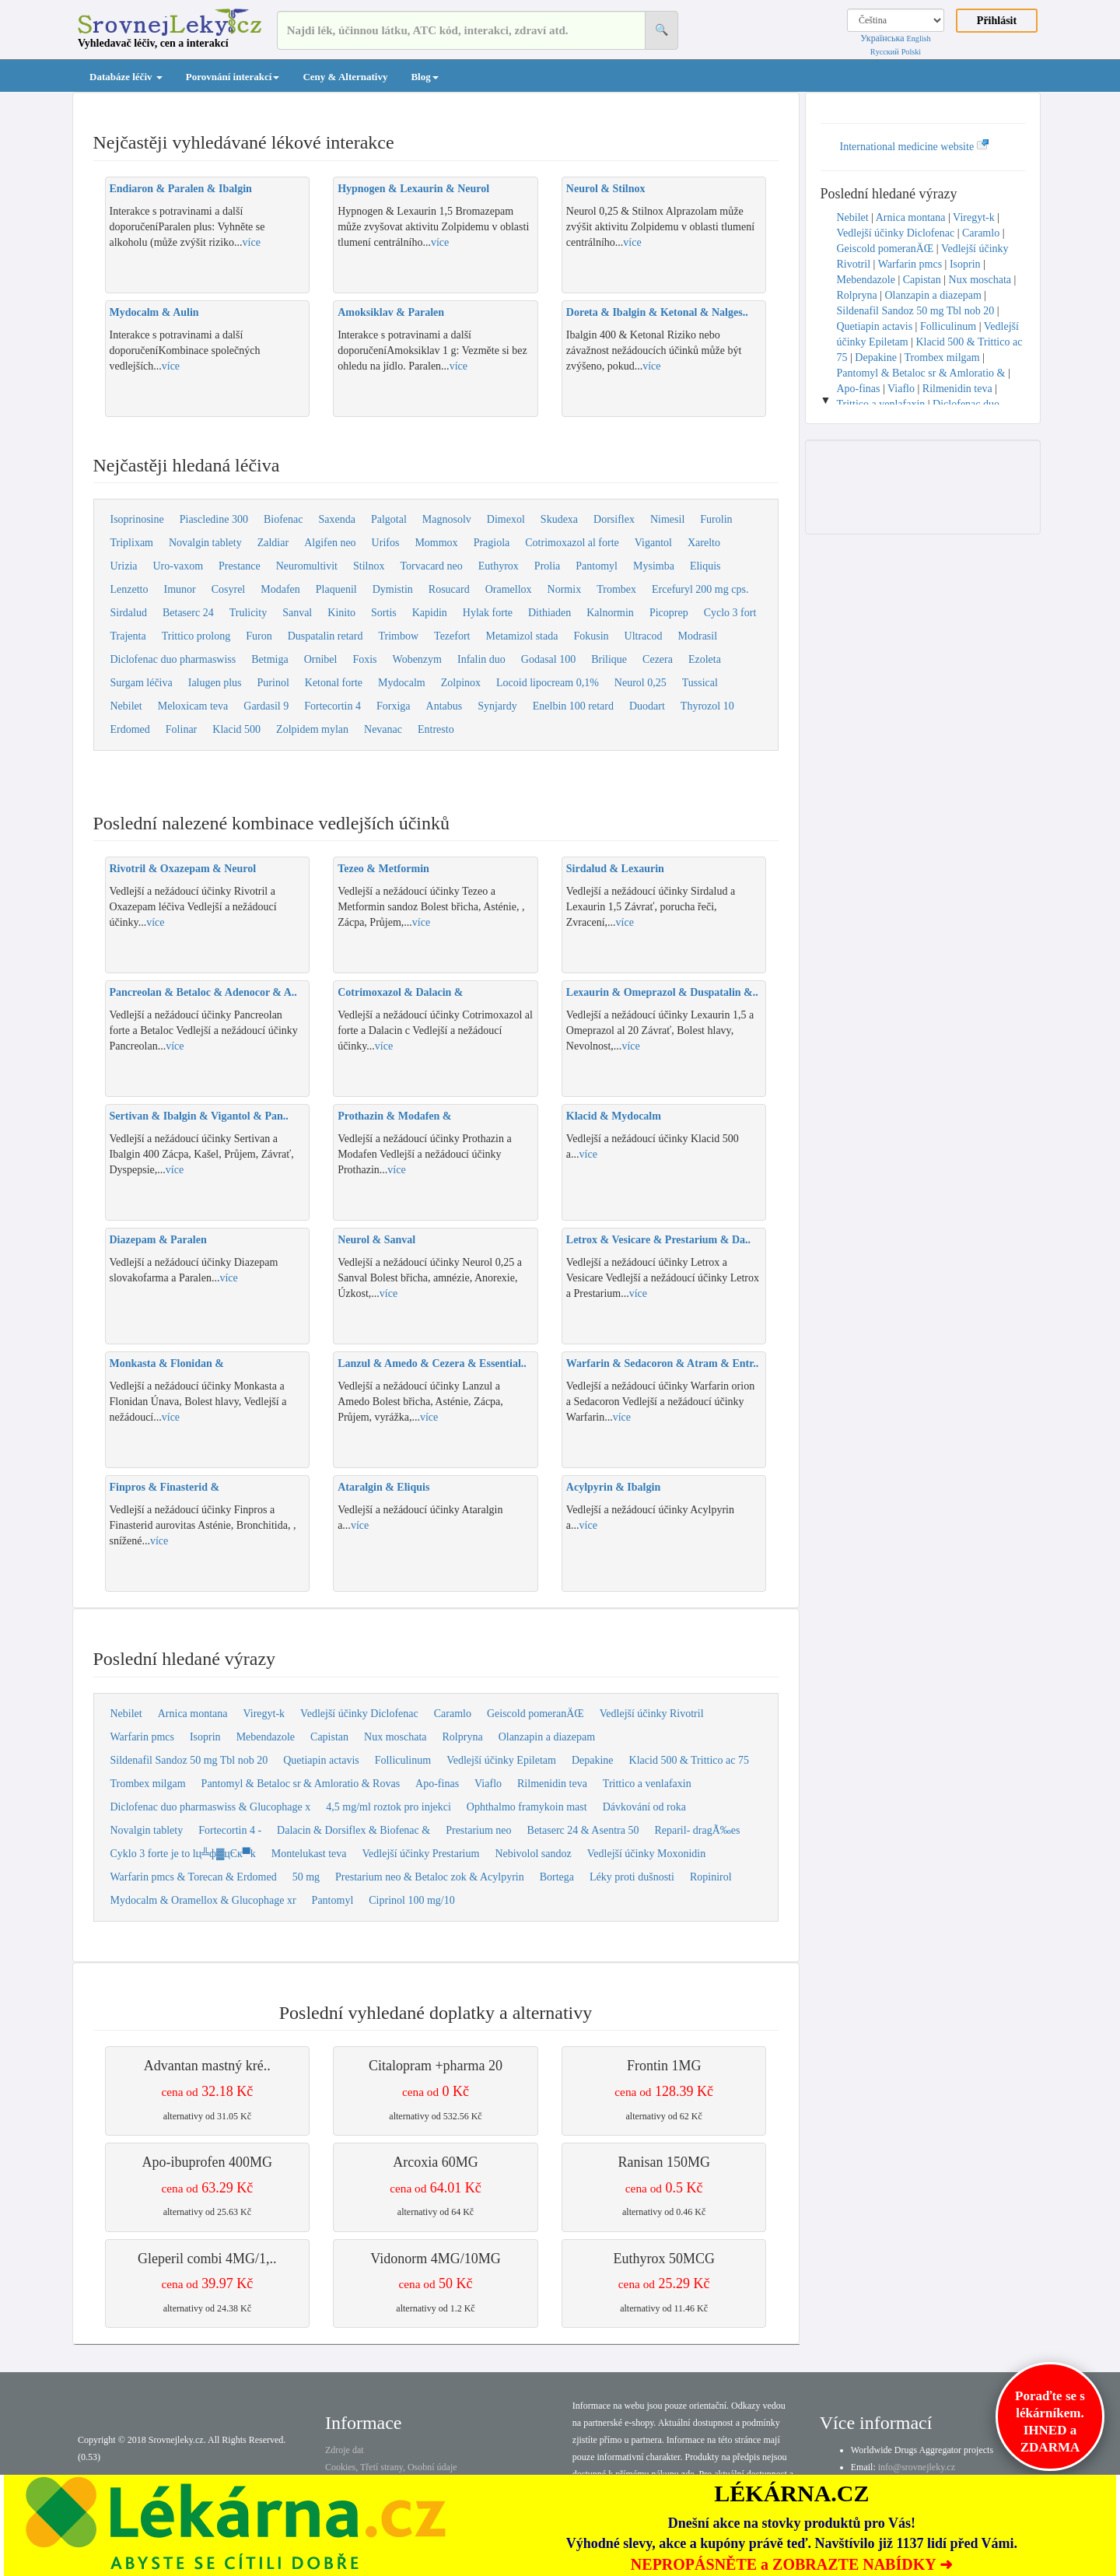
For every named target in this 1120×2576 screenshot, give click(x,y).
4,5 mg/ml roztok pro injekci (388, 1807)
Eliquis (705, 566)
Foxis (364, 659)
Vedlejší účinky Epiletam (501, 1760)
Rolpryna (463, 1737)
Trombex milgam (148, 1783)
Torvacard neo (431, 566)
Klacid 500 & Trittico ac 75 (689, 1760)
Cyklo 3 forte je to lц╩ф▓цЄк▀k (183, 1853)
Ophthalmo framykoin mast (527, 1807)
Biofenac (283, 519)
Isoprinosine (137, 519)
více (252, 242)
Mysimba (653, 566)
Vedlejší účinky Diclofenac (359, 1713)
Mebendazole (265, 1737)
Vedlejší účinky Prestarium (421, 1853)
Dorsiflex (614, 519)
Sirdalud (128, 613)
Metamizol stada (522, 636)
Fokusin (590, 636)
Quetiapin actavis (321, 1760)
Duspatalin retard (325, 636)
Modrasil (698, 636)
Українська (882, 38)
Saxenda (337, 519)
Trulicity (248, 613)
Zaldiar (273, 542)
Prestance (240, 566)
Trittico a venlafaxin (647, 1783)
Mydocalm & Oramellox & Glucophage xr (203, 1900)
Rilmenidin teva (552, 1783)
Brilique (609, 659)
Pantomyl (597, 566)
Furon (258, 636)
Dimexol (506, 519)
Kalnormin (610, 613)
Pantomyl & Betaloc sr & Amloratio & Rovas (300, 1783)
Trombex (616, 589)
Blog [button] (424, 76)
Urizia (124, 566)
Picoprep (668, 613)
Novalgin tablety (205, 542)
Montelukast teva (309, 1853)
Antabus (444, 706)
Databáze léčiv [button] (126, 76)
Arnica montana (193, 1713)
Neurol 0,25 (640, 683)
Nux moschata (395, 1737)
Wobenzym (417, 659)
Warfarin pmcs (142, 1737)
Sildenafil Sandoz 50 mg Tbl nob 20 (189, 1760)
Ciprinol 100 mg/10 (411, 1900)
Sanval (297, 613)
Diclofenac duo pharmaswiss (173, 659)
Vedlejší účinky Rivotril (652, 1713)
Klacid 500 (236, 729)
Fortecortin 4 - (229, 1830)
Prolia (547, 566)
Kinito (341, 613)
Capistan (329, 1737)
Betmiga (269, 659)
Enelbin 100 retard (573, 706)
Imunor (179, 589)
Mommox (436, 542)
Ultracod (644, 636)
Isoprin (205, 1737)
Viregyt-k (264, 1713)
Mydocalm (401, 683)
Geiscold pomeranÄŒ (535, 1713)
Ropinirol (711, 1877)
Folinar (181, 729)
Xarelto (704, 542)
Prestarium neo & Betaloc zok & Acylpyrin (429, 1877)
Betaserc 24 (188, 613)
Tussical (700, 683)
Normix (565, 589)
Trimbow (398, 636)
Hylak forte (488, 613)
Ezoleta (704, 659)
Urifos (386, 542)
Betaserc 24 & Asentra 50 (583, 1830)
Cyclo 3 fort (730, 613)
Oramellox (508, 589)
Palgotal (389, 519)
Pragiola (492, 542)
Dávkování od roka (644, 1807)
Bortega (557, 1877)
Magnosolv (446, 519)
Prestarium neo (478, 1830)
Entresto (436, 729)
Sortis (384, 613)
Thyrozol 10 (707, 706)
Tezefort (452, 636)
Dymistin (393, 589)
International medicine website (914, 146)
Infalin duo (481, 659)
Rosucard (449, 589)
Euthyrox (498, 566)
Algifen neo (329, 542)
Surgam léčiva (141, 683)
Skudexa (559, 519)
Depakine (593, 1760)
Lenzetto (129, 589)
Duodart (647, 706)
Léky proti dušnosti (632, 1877)
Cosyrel (229, 589)
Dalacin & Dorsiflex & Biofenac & (353, 1830)
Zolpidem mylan (312, 729)
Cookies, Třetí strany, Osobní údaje (391, 2467)
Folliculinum (403, 1760)
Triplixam (132, 542)
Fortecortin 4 (332, 706)
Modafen (280, 589)
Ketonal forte (333, 683)
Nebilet (126, 706)
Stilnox (368, 566)
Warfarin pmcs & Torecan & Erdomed (193, 1877)
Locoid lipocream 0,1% (547, 683)
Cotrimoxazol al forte (572, 542)
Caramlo (452, 1713)
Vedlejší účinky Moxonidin (646, 1853)
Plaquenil (336, 589)
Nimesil (667, 519)
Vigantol (653, 542)
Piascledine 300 (214, 519)
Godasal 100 (548, 659)
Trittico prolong (196, 636)
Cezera (657, 659)
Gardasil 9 (266, 706)
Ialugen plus (215, 683)
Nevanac (383, 729)
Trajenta (128, 636)
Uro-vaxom (177, 566)
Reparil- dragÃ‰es (697, 1830)
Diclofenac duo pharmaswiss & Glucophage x (210, 1807)
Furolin (716, 519)
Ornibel (321, 659)
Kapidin (429, 613)
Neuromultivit (307, 566)
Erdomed (130, 729)
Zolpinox (461, 683)
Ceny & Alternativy (345, 76)
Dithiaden (549, 613)
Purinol (273, 683)
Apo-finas (437, 1783)
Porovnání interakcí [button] (233, 76)
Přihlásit (997, 20)
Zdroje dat (344, 2450)
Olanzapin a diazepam (547, 1737)
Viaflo (488, 1783)
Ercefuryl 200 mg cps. (700, 589)
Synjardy (497, 706)
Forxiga (393, 706)
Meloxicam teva (193, 706)
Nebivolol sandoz (533, 1853)
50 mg (306, 1877)
